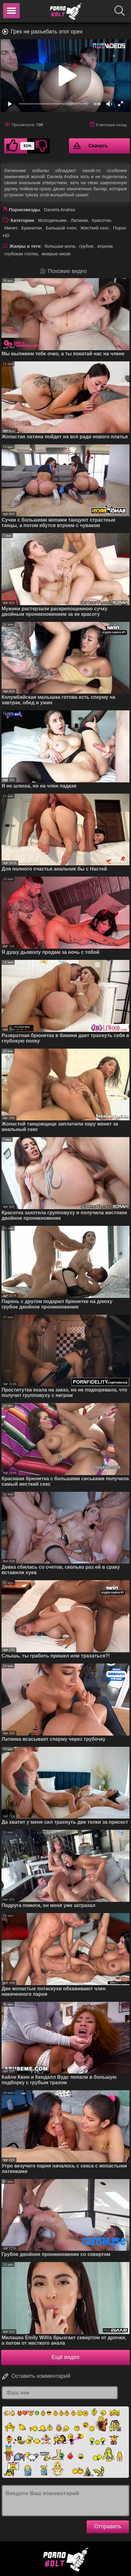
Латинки (79, 220)
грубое (86, 246)
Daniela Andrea (59, 209)
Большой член (61, 227)
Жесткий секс (94, 227)
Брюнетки (31, 227)
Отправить (107, 2526)
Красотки (101, 220)
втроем (104, 246)
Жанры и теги (24, 246)
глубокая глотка (21, 253)
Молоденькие (52, 220)
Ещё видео (66, 2357)
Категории (22, 220)
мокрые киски (56, 253)
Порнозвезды (24, 209)
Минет (10, 227)
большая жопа (59, 246)
